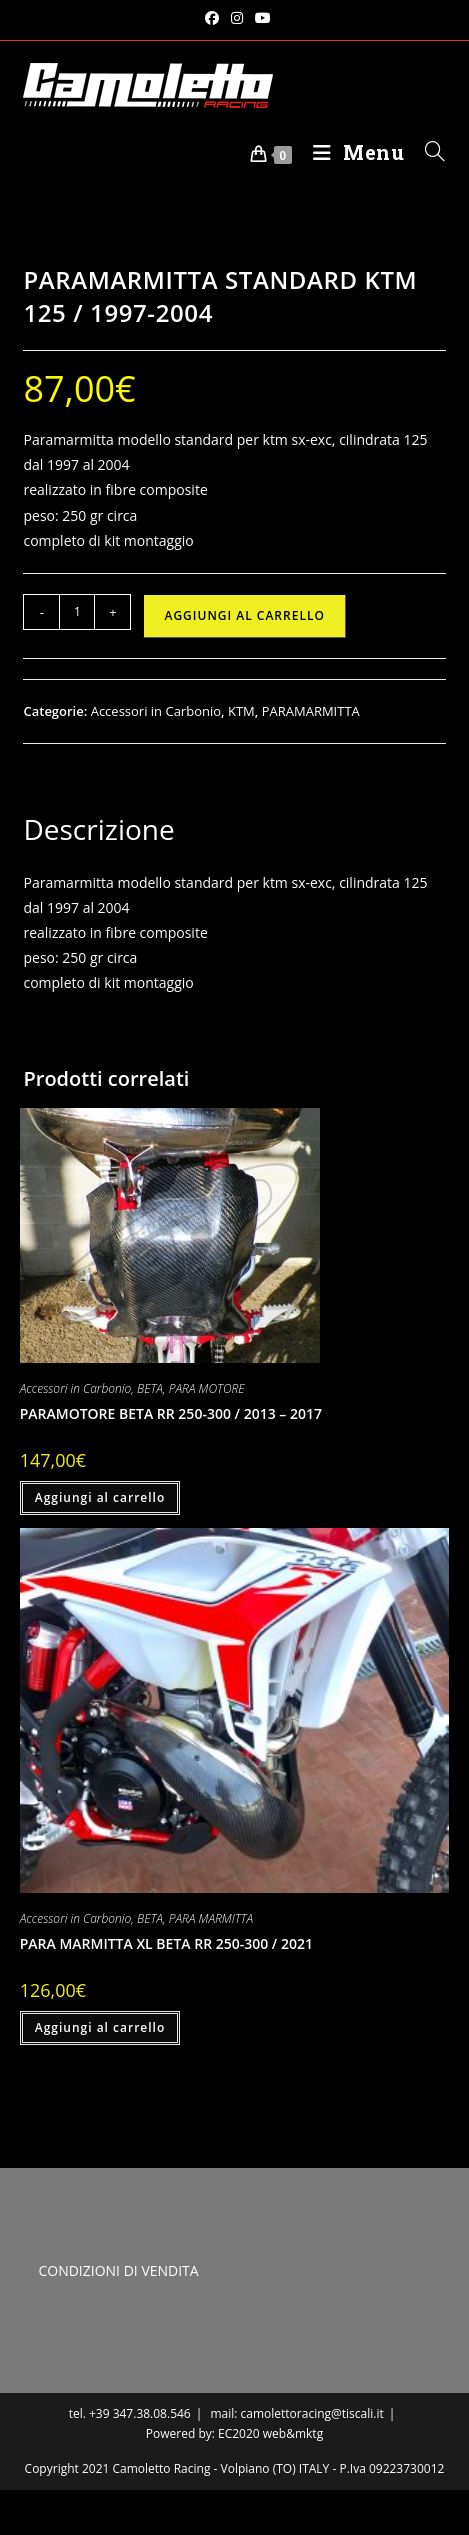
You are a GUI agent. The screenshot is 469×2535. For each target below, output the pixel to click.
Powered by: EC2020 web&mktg (234, 2433)
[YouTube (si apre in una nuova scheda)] (260, 18)
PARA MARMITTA (211, 1918)
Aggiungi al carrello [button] (100, 1497)
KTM (241, 711)
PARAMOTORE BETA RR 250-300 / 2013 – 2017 (171, 1413)
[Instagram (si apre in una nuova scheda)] (237, 18)
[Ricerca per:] (428, 152)
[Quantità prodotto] (77, 612)
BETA (150, 1388)
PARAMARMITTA (311, 711)
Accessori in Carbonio (156, 711)
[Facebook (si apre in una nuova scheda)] (212, 18)
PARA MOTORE (207, 1388)
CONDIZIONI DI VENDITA (118, 2270)
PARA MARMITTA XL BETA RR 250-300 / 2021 (166, 1943)
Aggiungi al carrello (244, 615)
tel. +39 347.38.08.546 (130, 2413)
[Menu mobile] (354, 152)
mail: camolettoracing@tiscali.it (296, 2413)
